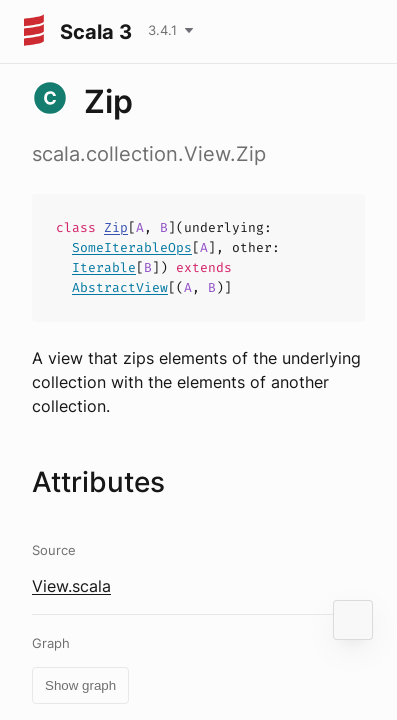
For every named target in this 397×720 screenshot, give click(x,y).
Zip (116, 227)
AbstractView (120, 287)
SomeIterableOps (132, 247)
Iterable (104, 267)
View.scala (71, 586)
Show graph (80, 685)
